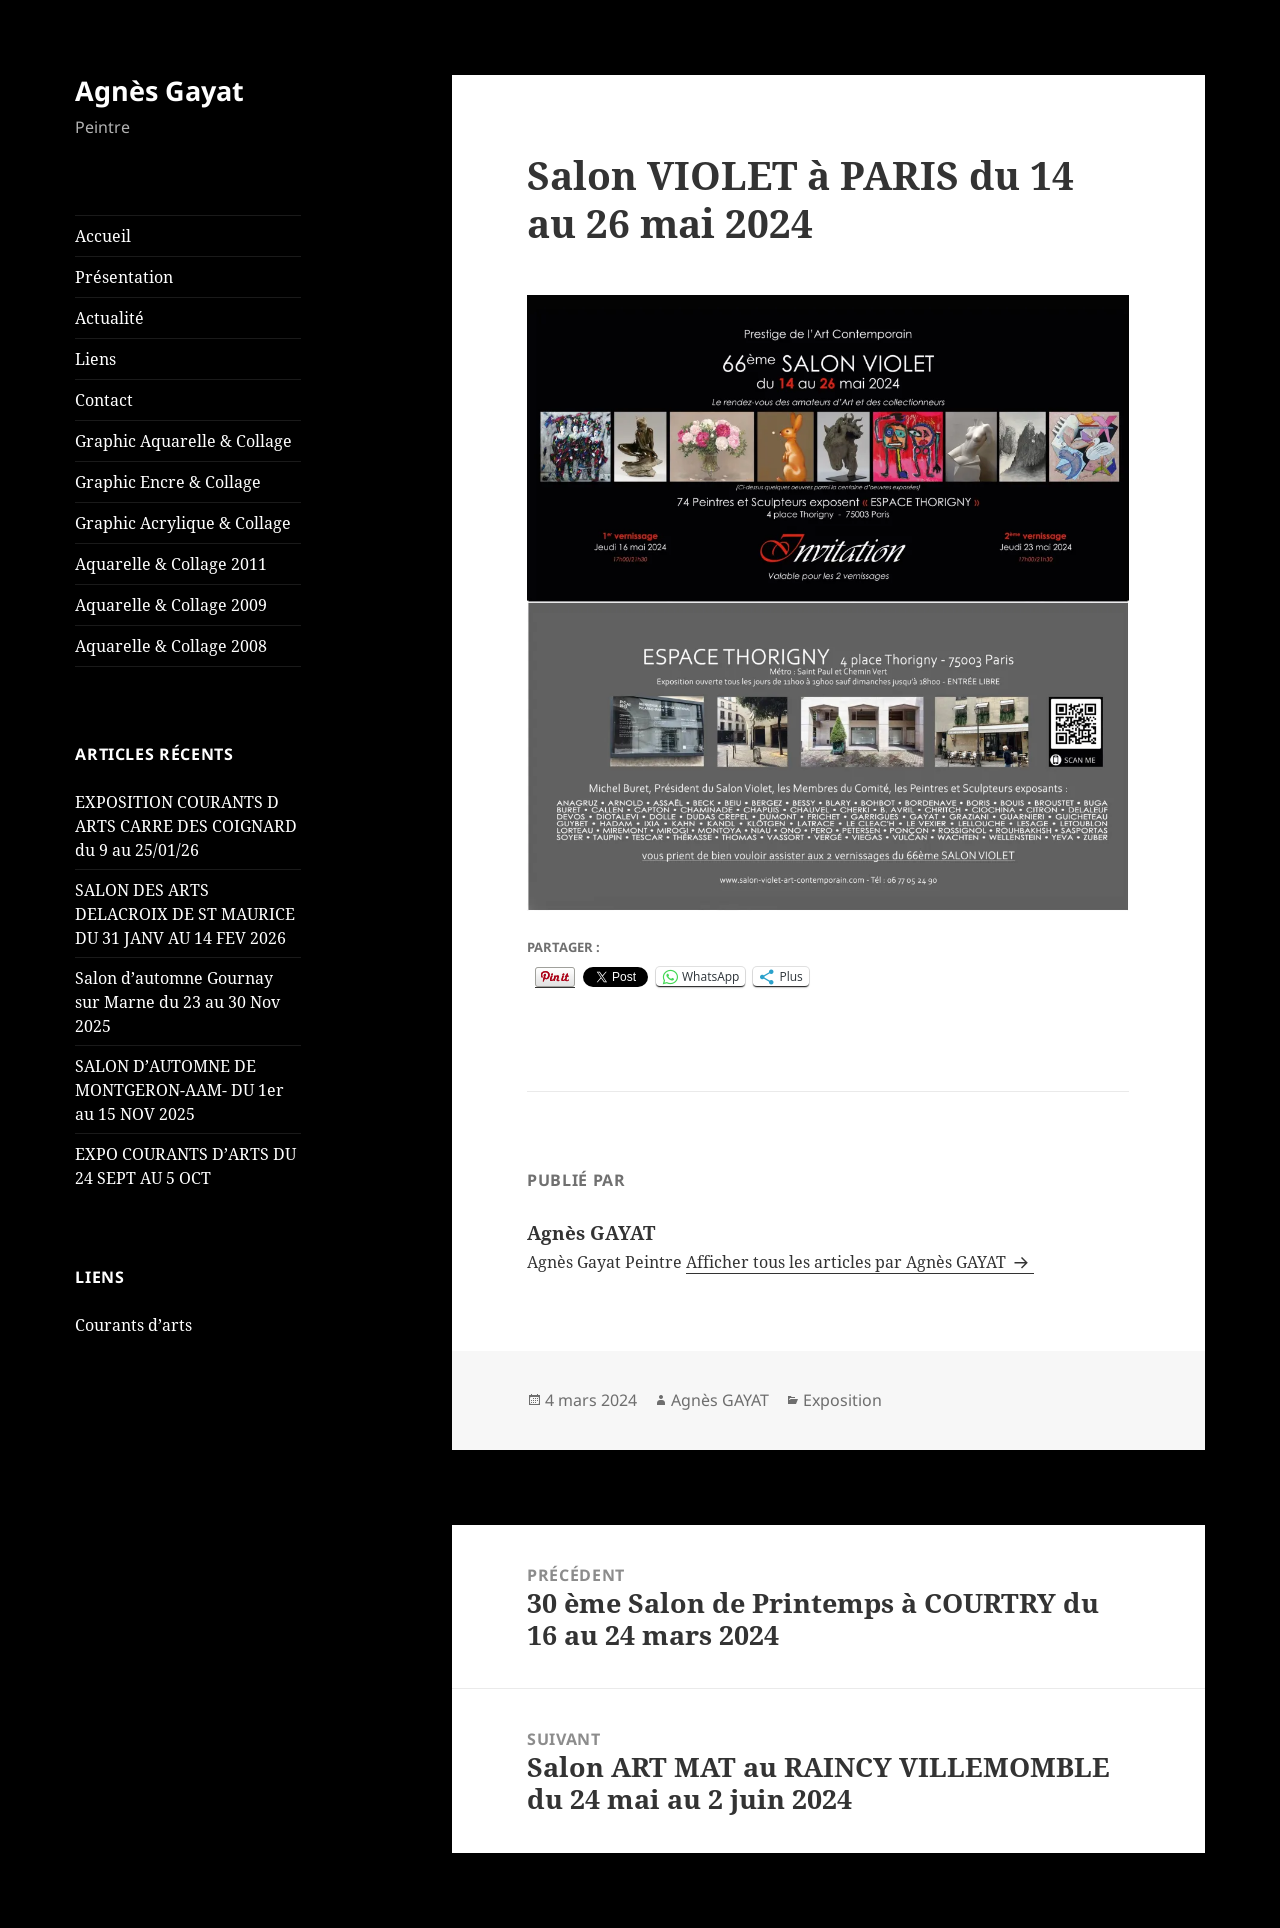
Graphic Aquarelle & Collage (183, 441)
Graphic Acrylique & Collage (183, 523)
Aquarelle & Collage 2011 (171, 564)
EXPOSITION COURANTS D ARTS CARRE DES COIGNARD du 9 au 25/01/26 (186, 826)
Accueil (103, 236)
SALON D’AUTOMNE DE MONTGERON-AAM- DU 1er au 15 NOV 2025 (179, 1090)
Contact (104, 400)
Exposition (842, 1400)
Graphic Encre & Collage (168, 482)
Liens (95, 359)
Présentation (124, 277)
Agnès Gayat (159, 90)
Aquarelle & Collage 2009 (171, 605)
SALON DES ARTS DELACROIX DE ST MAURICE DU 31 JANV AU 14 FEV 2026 (185, 914)
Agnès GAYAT (720, 1400)
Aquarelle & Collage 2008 (171, 646)
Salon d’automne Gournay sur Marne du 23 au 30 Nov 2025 (177, 1002)
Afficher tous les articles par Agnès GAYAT (848, 1262)
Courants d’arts (133, 1325)
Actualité (109, 318)
